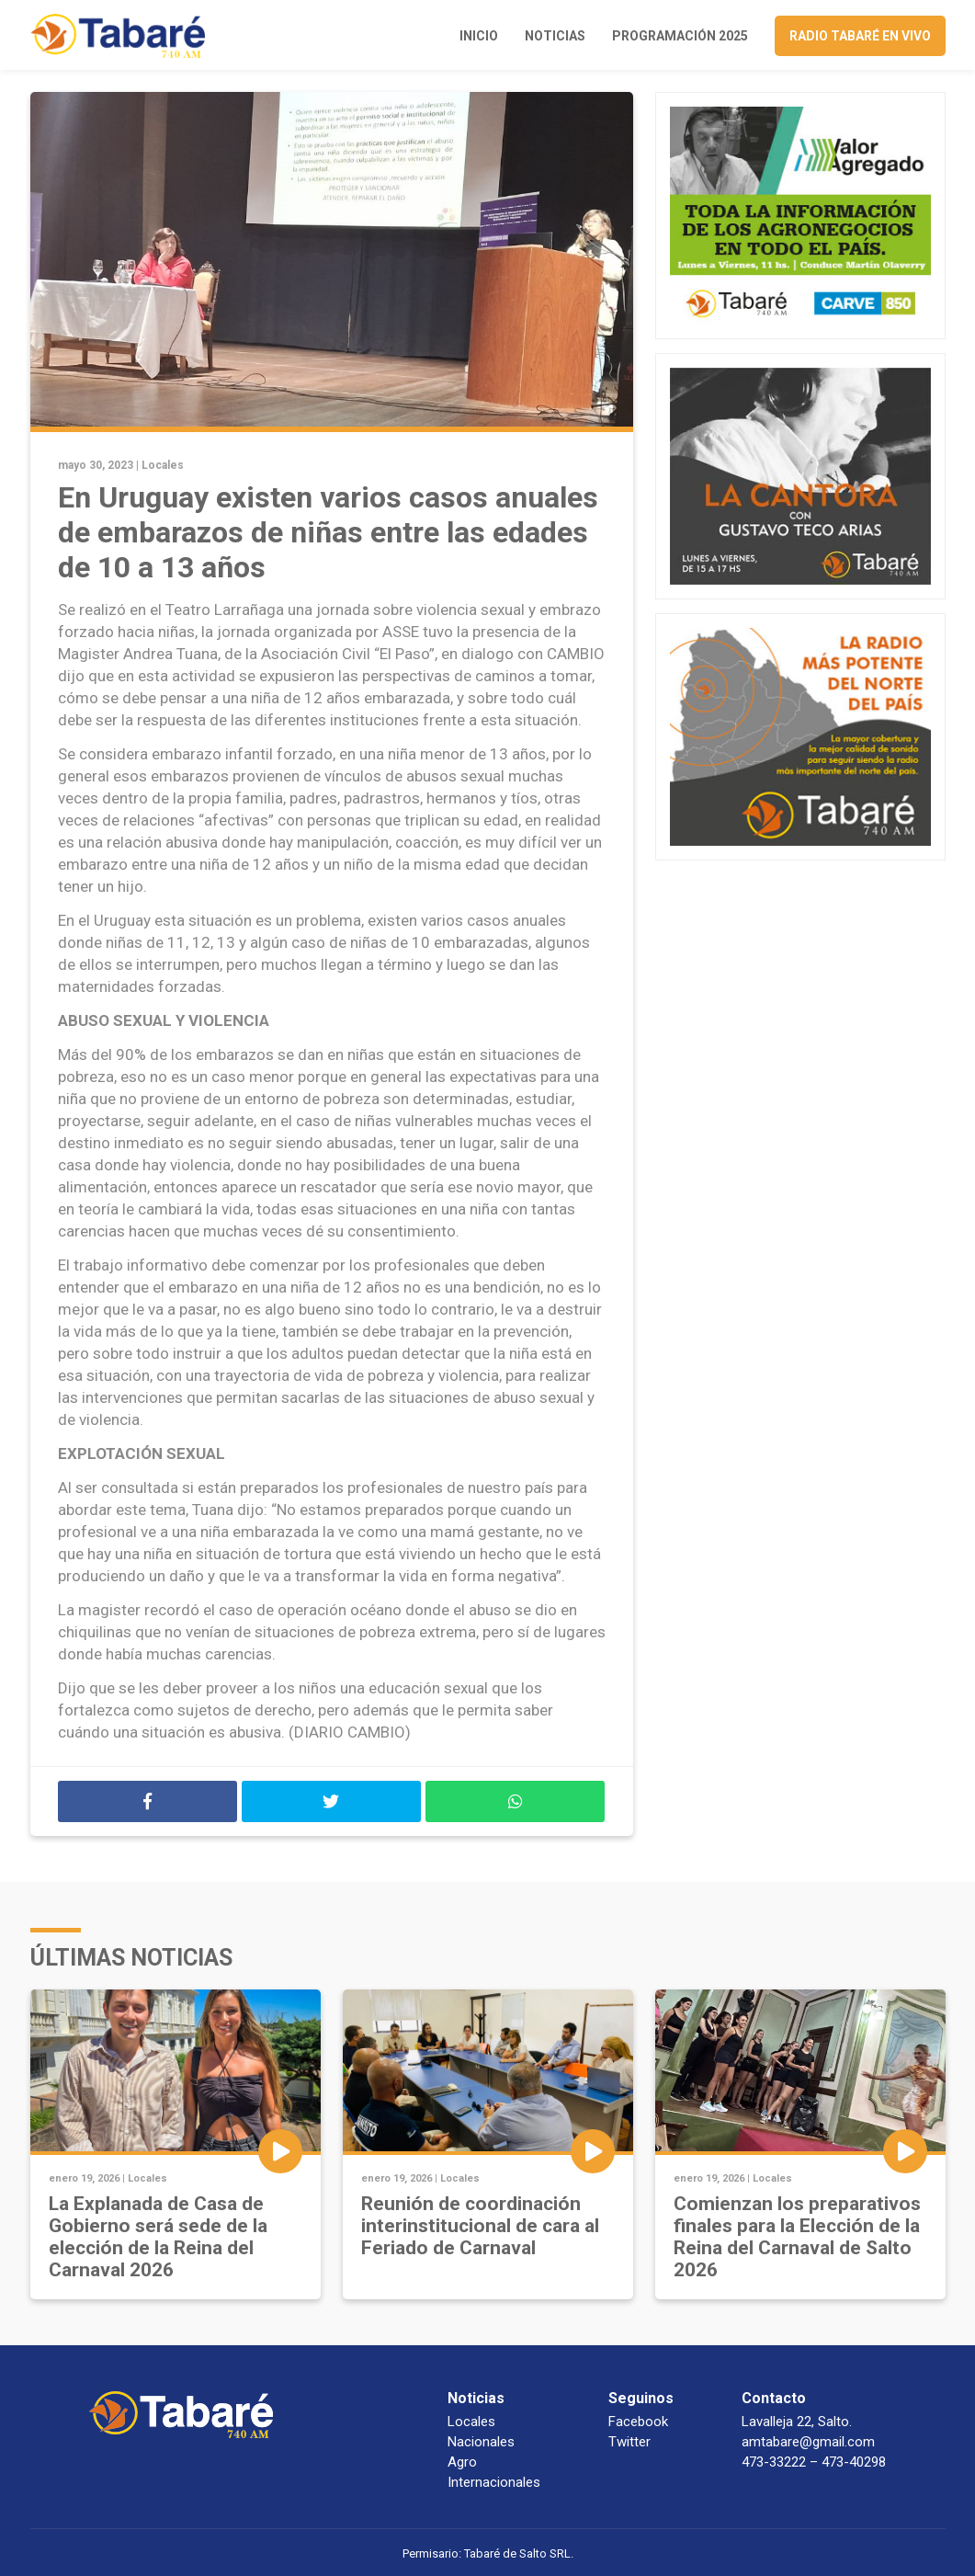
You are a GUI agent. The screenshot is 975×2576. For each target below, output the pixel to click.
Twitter (629, 2442)
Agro (462, 2462)
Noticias (555, 35)
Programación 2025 (680, 35)
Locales (163, 465)
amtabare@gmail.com (808, 2442)
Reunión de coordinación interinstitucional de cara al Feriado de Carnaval (480, 2226)
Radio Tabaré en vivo (860, 35)
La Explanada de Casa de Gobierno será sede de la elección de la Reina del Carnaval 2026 (158, 2237)
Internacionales (494, 2482)
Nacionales (481, 2442)
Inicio (478, 35)
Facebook (638, 2421)
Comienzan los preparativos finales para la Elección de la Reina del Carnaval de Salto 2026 (797, 2237)
